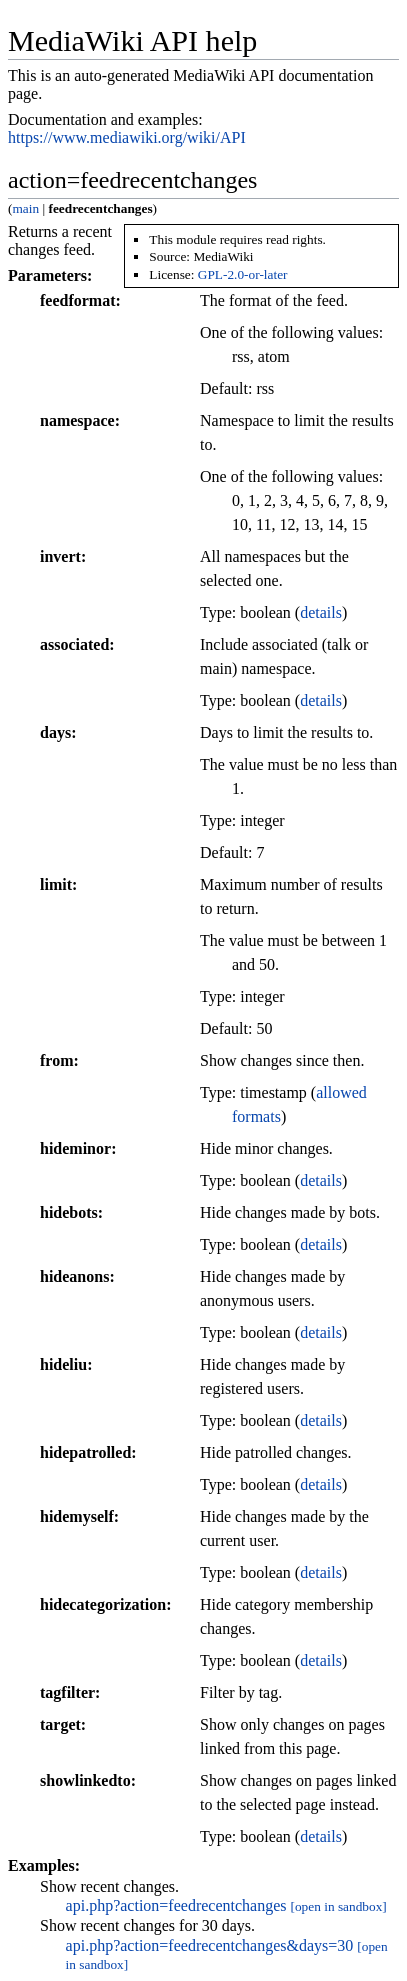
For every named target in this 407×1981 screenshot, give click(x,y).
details (321, 612)
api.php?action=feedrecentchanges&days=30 (210, 1945)
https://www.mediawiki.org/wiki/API (127, 137)
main (25, 208)
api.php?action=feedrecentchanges (176, 1905)
